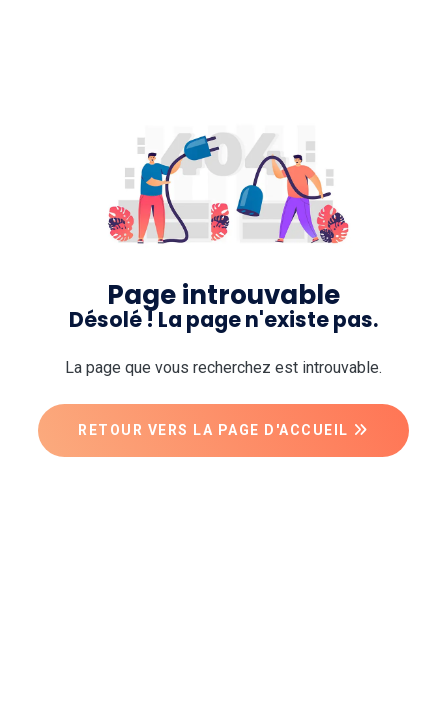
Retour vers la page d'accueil (223, 430)
